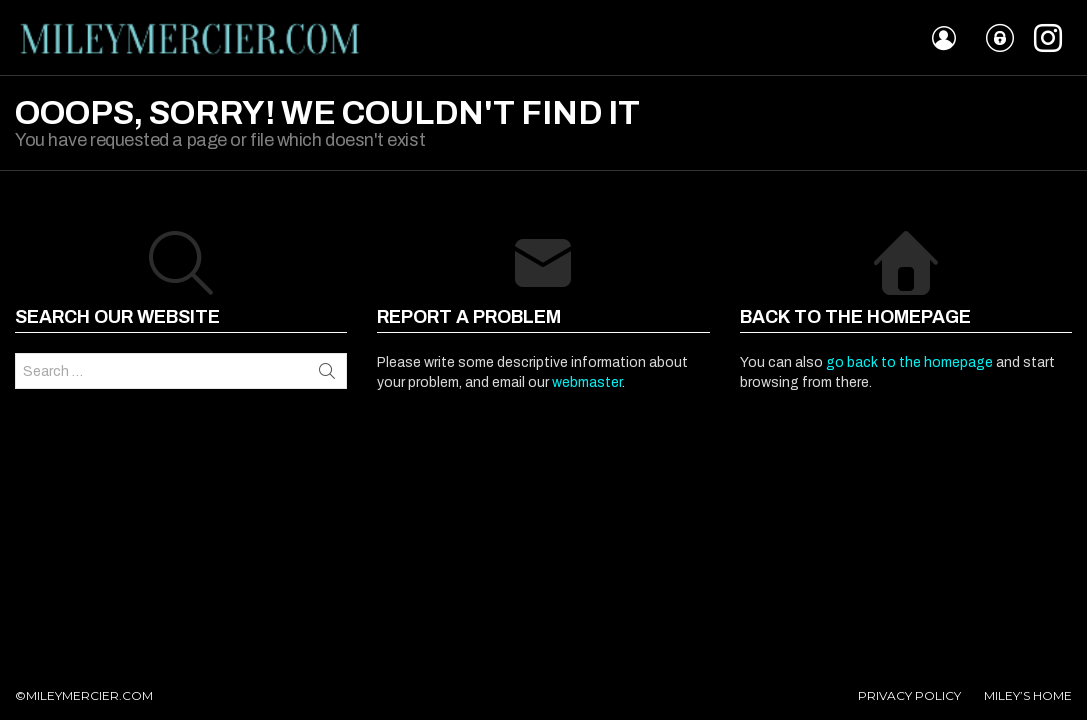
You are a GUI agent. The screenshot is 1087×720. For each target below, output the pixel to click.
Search (327, 371)
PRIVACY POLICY (909, 695)
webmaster (587, 382)
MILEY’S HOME (1028, 695)
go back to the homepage (909, 362)
